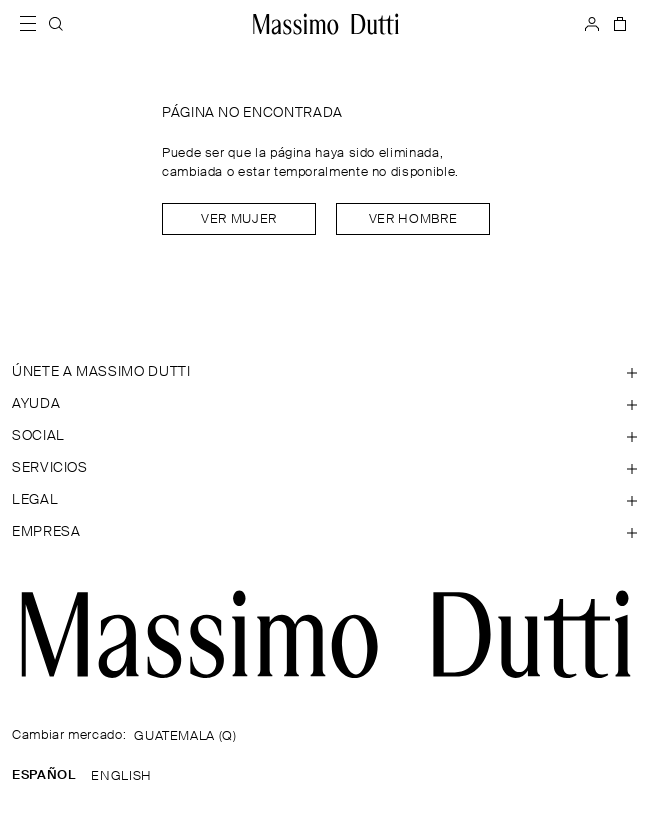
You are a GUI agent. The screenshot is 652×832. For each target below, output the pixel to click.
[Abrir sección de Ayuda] (326, 404)
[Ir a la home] (326, 24)
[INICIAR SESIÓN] (592, 24)
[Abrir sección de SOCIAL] (326, 436)
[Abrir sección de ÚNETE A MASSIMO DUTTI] (326, 372)
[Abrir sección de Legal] (326, 500)
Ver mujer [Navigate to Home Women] (239, 219)
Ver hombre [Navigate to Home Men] (413, 219)
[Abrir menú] (34, 24)
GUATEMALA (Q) (185, 736)
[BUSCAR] (56, 24)
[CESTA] (618, 24)
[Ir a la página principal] (326, 634)
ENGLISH (121, 776)
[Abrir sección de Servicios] (326, 468)
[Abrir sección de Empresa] (326, 532)
